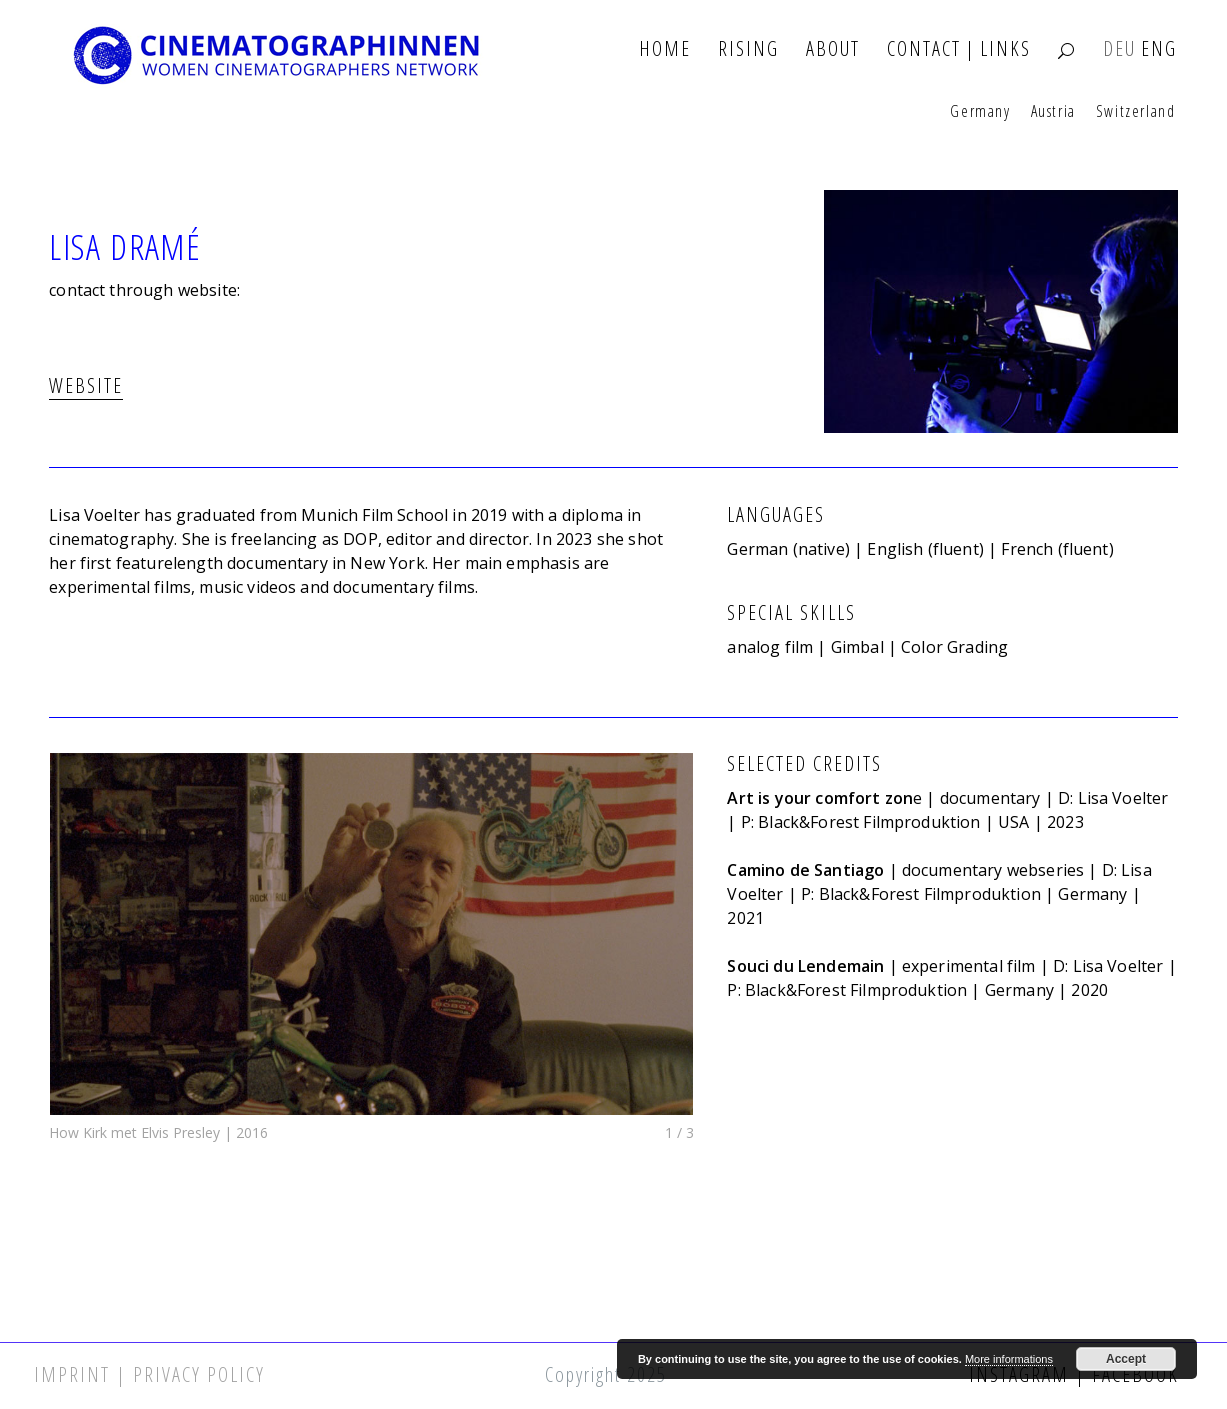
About (833, 49)
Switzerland (1136, 112)
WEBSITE (86, 385)
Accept (1126, 1359)
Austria (1053, 112)
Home (665, 49)
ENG (1159, 49)
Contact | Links (959, 49)
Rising (748, 49)
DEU (1119, 49)
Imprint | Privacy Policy (149, 1374)
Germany (980, 112)
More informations (1009, 1359)
